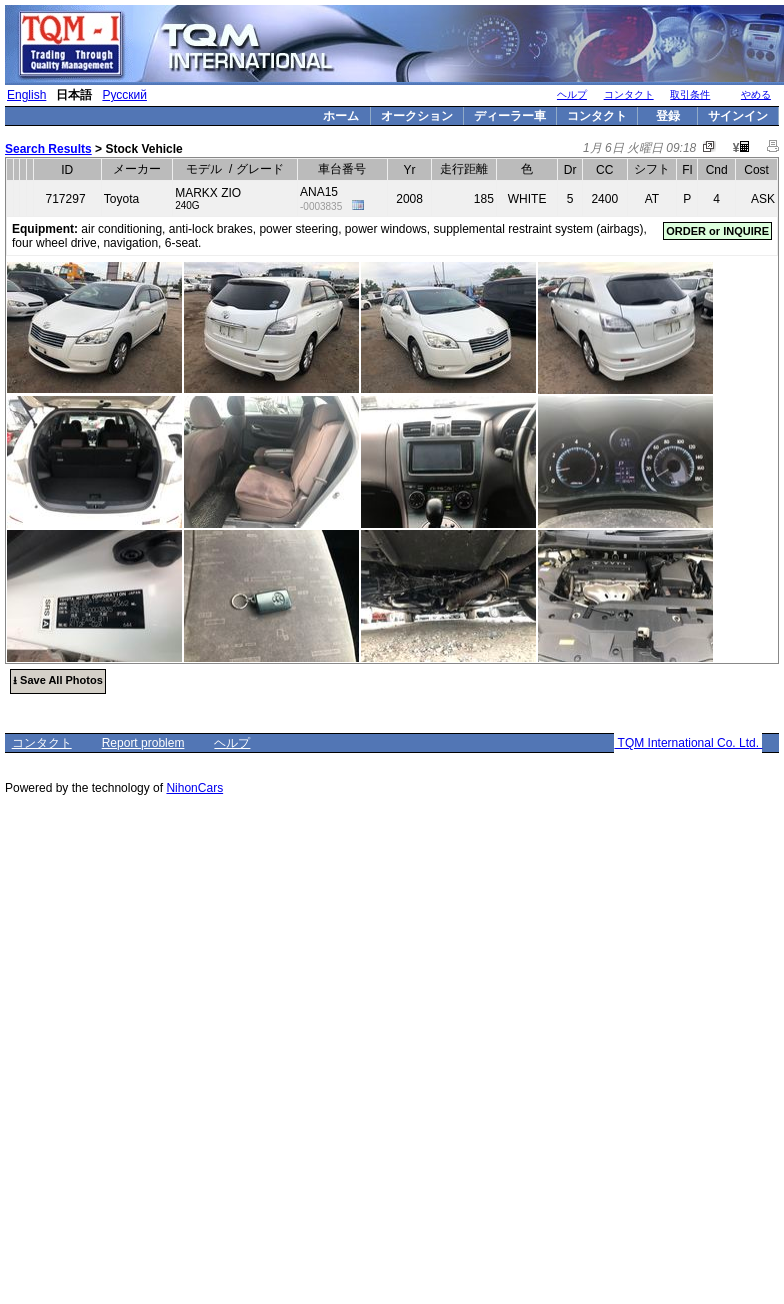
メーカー (137, 169)
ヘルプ (572, 94)
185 (484, 199)
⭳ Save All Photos (58, 680)
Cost (756, 170)
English (26, 95)
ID (67, 170)
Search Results (48, 149)
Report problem (143, 743)
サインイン (738, 116)
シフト (652, 169)
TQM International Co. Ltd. (688, 743)
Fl (687, 170)
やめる (756, 94)
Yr (410, 170)
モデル (204, 169)
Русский (124, 95)
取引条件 (690, 94)
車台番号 (342, 169)
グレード (260, 169)
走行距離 (464, 169)
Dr (570, 170)
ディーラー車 (510, 116)
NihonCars (194, 788)
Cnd (717, 170)
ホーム (341, 116)
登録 (668, 116)
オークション (417, 116)
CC (604, 170)
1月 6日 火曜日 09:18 (639, 148)
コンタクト (629, 94)
